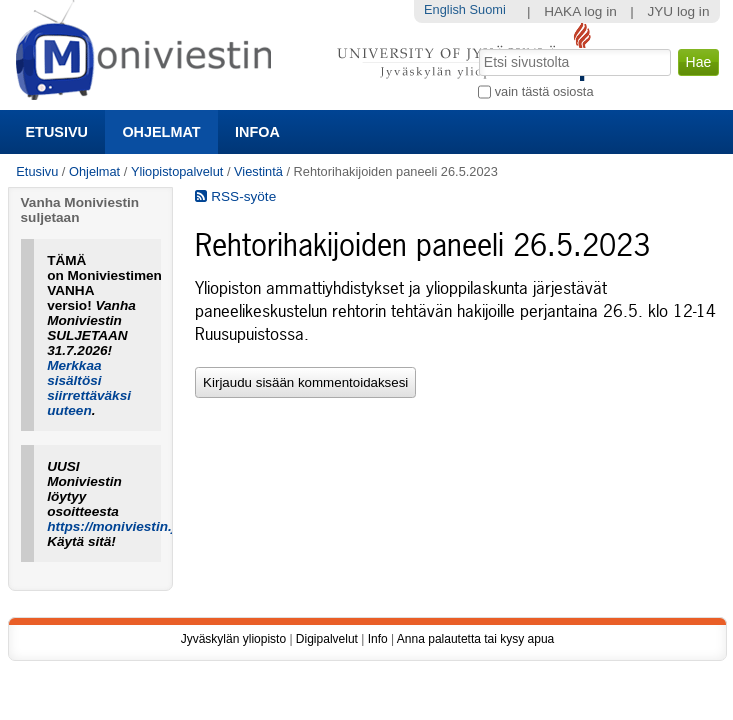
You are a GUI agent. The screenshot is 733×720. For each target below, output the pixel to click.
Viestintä (258, 171)
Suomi (488, 9)
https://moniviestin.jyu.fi (125, 526)
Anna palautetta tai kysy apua (475, 639)
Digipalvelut (327, 639)
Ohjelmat (161, 132)
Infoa (257, 132)
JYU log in (678, 11)
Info (378, 639)
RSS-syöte (235, 196)
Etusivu (57, 132)
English (445, 9)
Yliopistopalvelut (177, 171)
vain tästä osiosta (544, 91)
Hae (477, 47)
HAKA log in (580, 11)
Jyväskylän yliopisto (233, 639)
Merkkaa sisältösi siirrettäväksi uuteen (89, 388)
